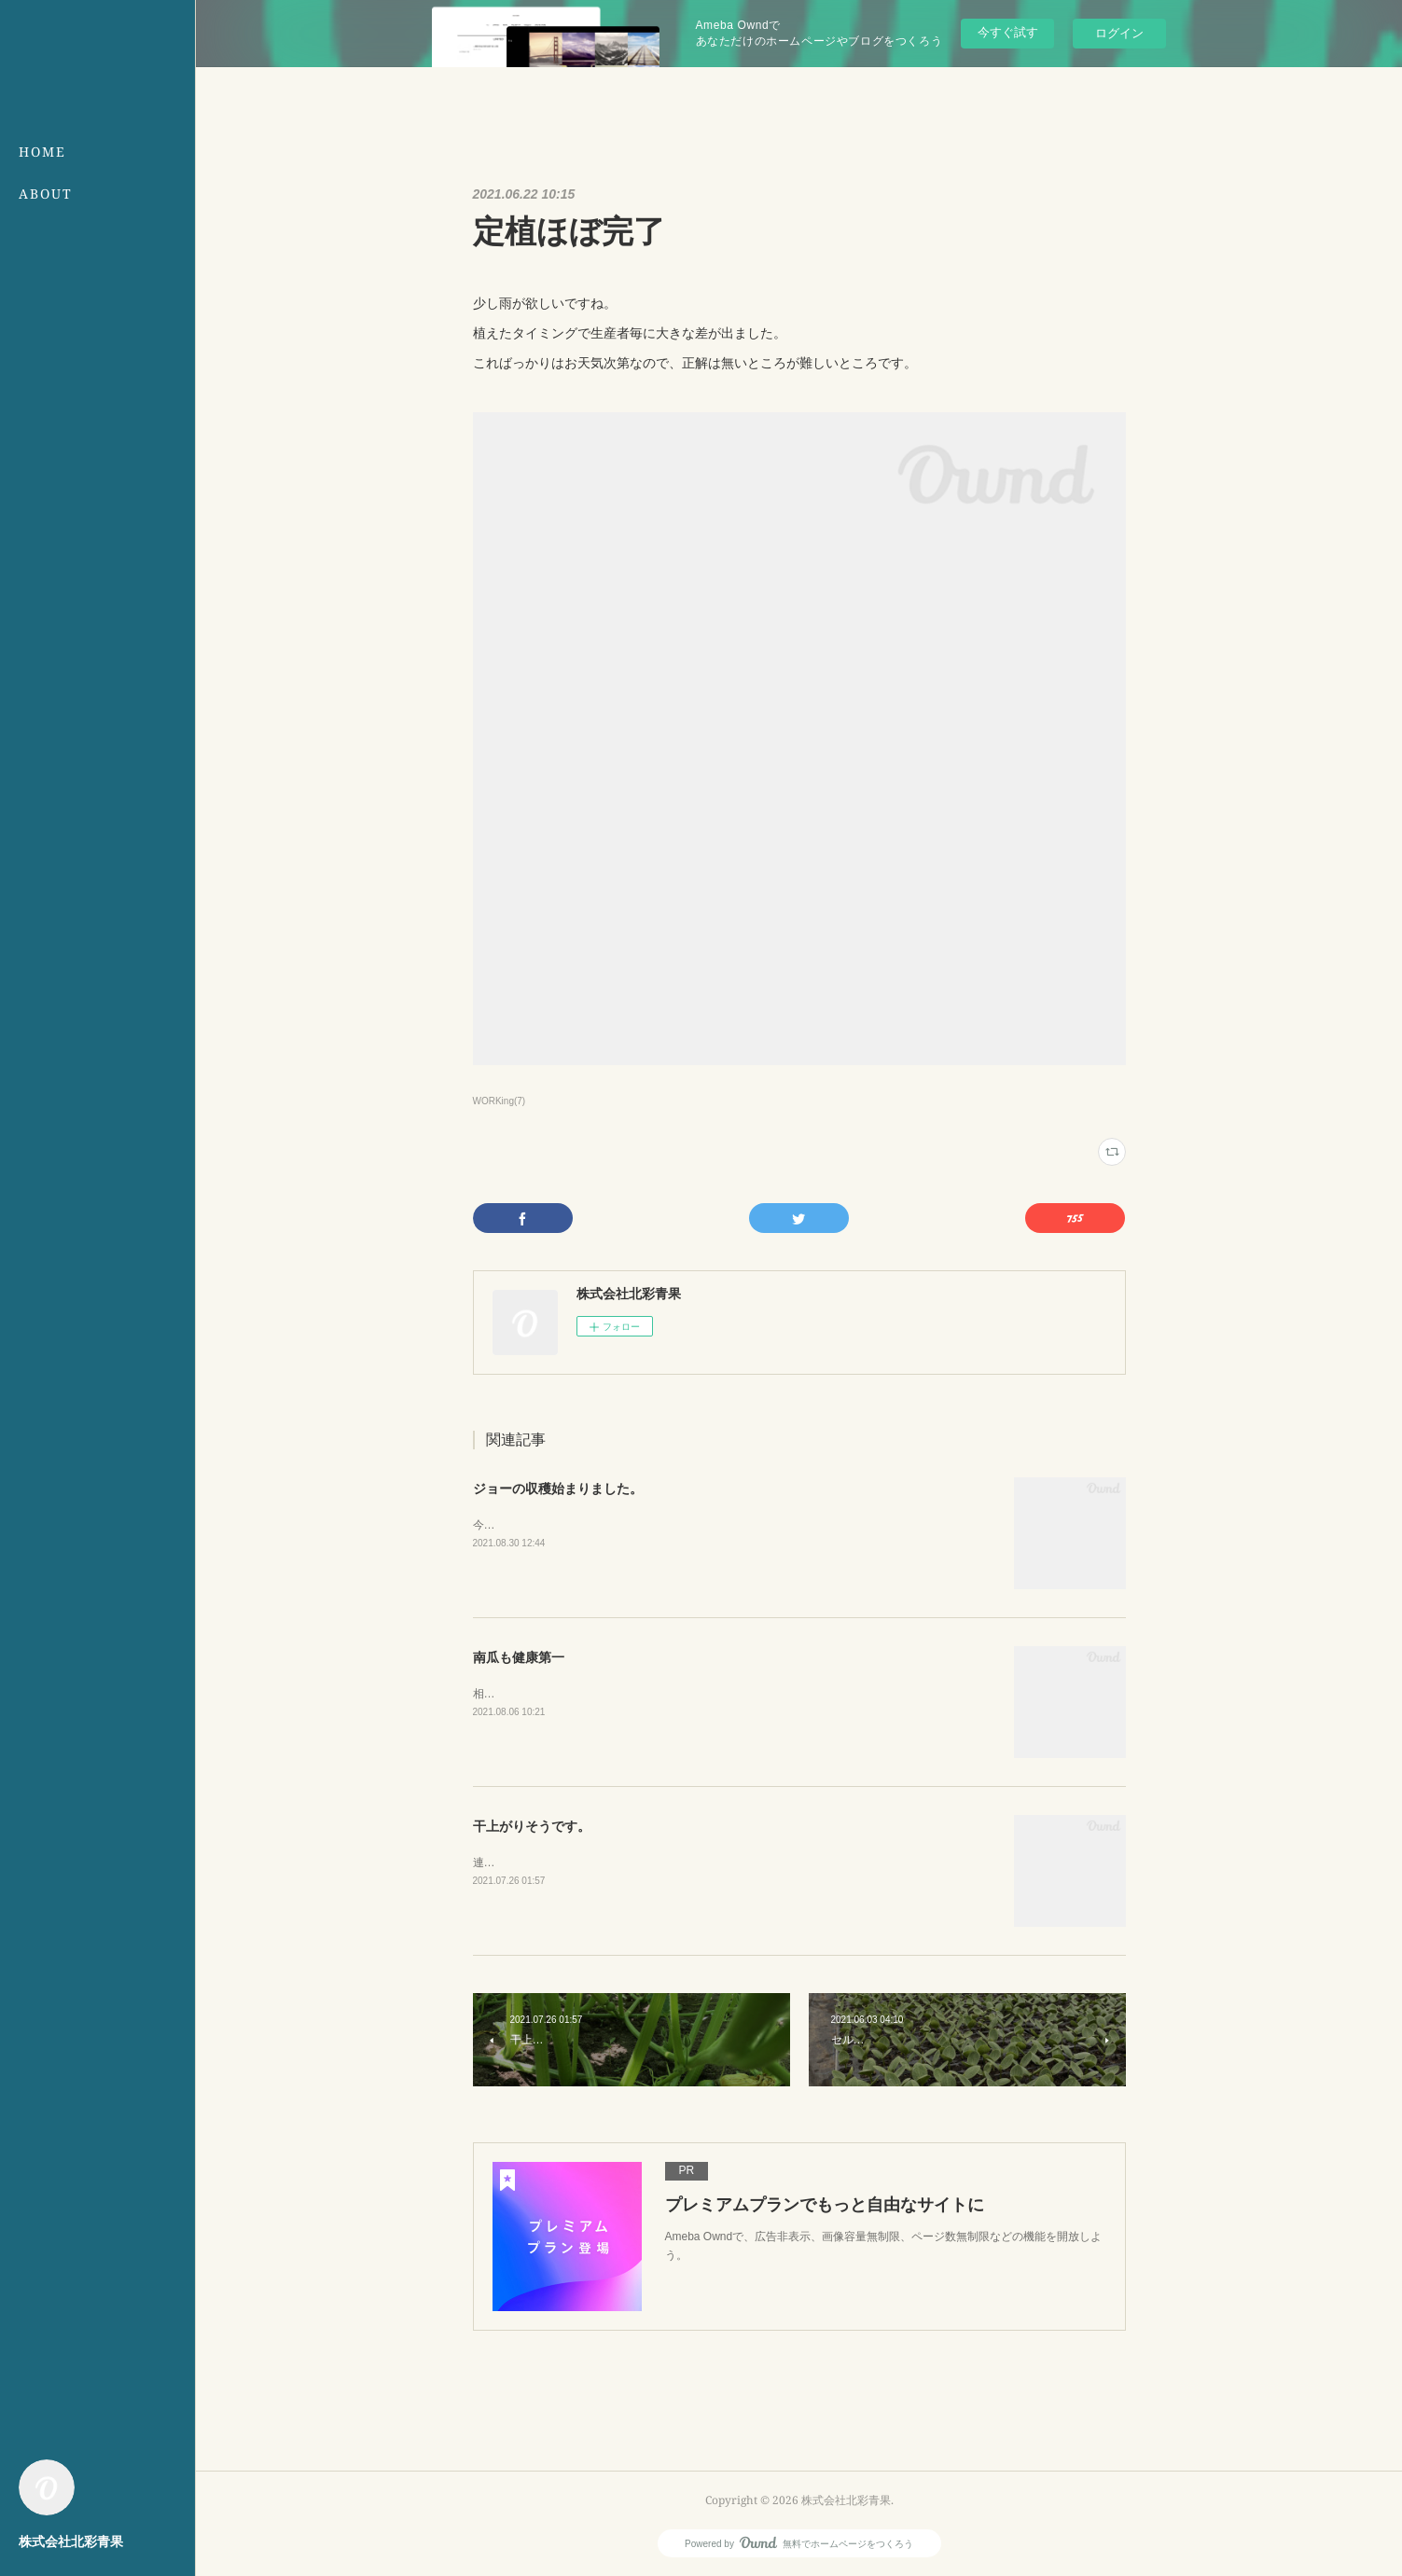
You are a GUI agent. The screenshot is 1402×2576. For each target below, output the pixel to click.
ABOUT (46, 193)
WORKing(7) (499, 1101)
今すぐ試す (1008, 32)
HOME (42, 151)
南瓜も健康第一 (518, 1657)
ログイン (1119, 33)
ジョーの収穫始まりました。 (558, 1488)
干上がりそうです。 (531, 1826)
